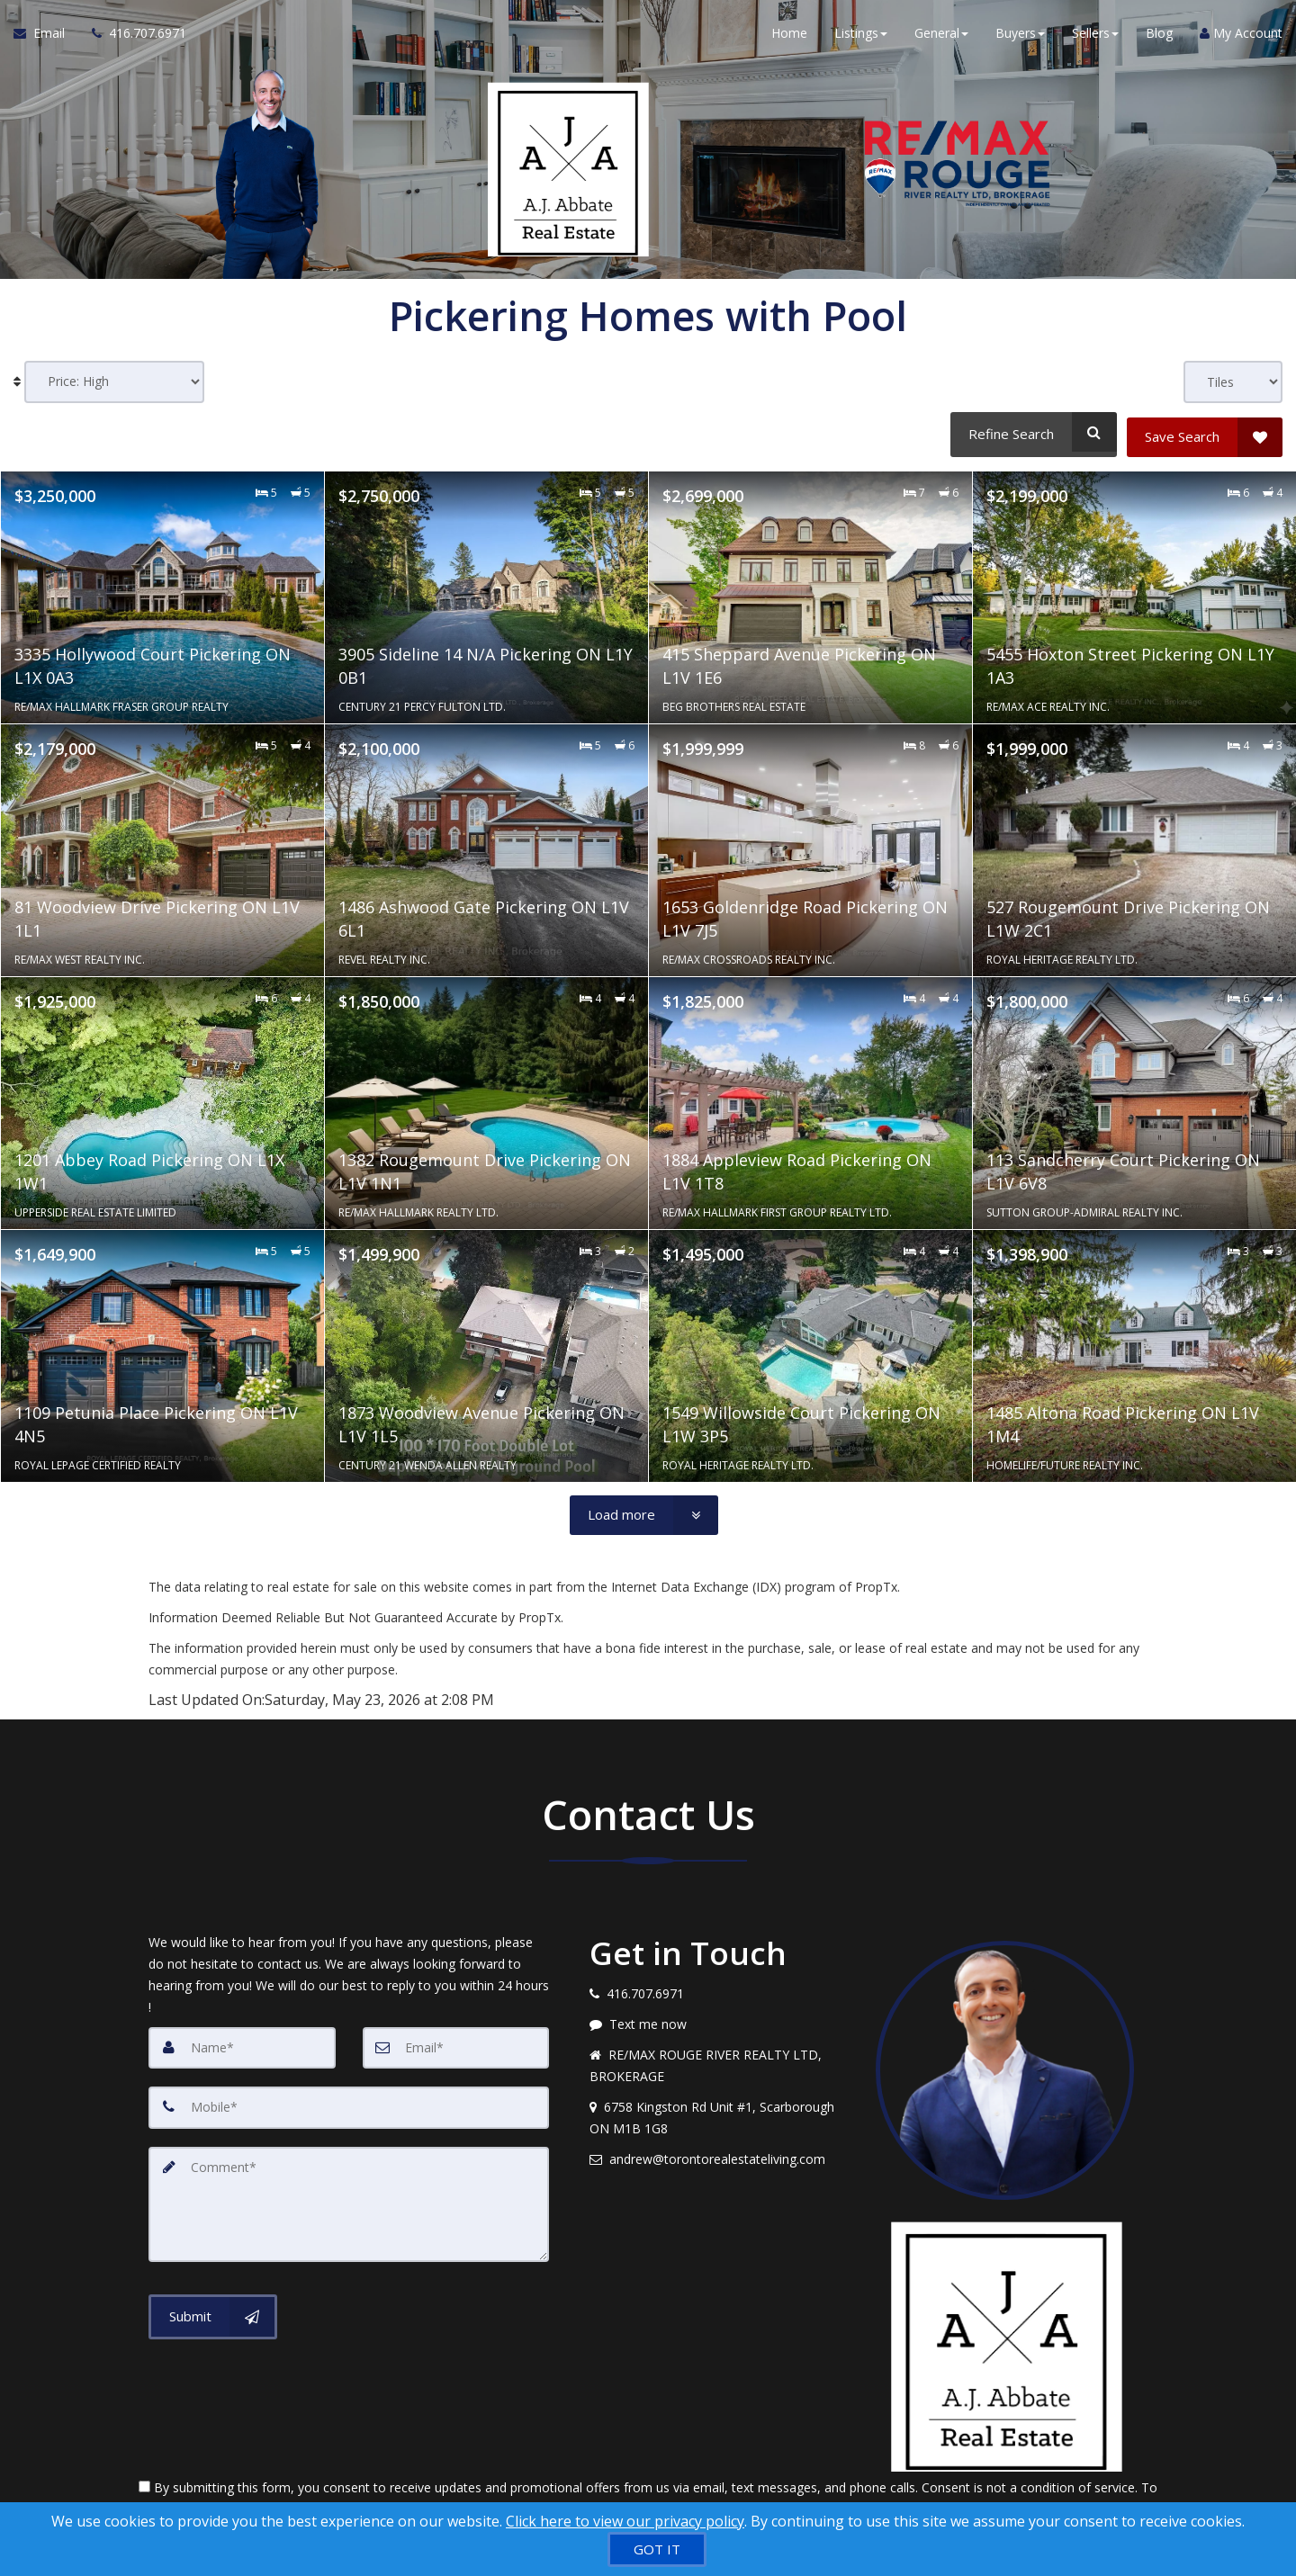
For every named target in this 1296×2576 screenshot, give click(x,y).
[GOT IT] (657, 2549)
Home (789, 35)
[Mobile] (348, 2102)
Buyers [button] (1020, 35)
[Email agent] (719, 2155)
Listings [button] (860, 35)
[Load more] (644, 1510)
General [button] (941, 35)
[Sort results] (114, 382)
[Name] (242, 2043)
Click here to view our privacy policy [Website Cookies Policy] (625, 2521)
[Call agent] (132, 35)
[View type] (1233, 382)
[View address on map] (719, 2113)
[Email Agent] (46, 35)
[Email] (456, 2043)
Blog (1159, 35)
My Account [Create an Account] (1241, 35)
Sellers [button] (1095, 35)
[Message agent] (719, 2020)
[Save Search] (1204, 432)
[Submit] (212, 2308)
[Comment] (348, 2198)
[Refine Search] (1031, 432)
